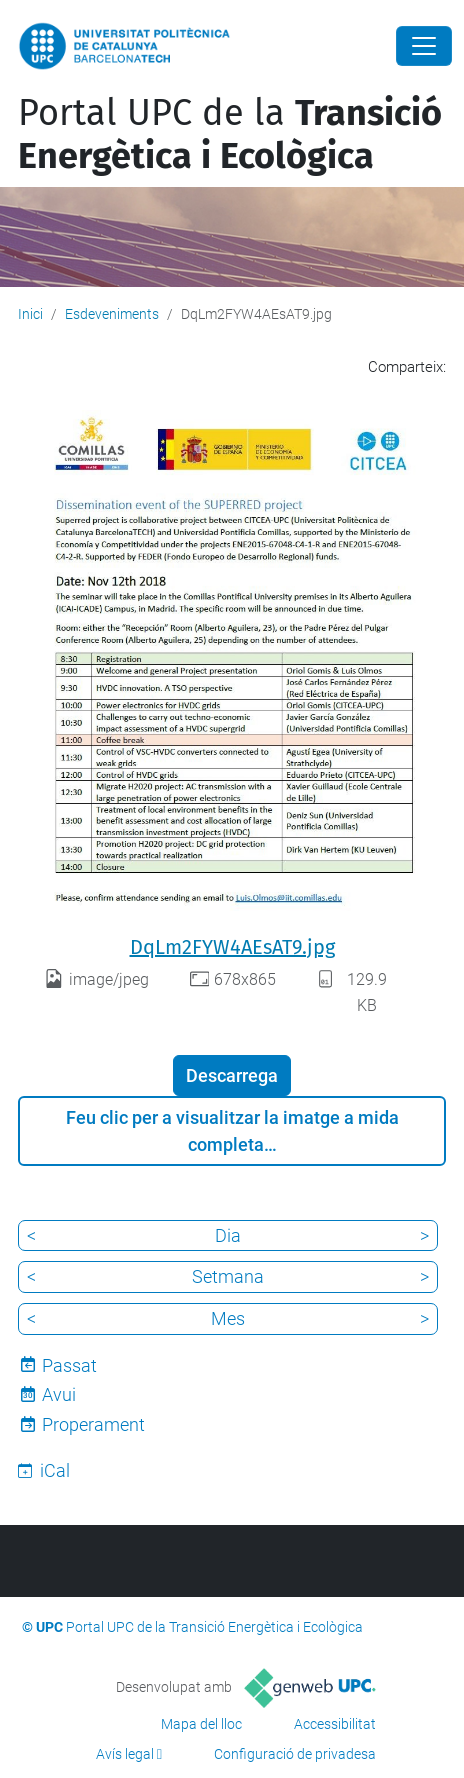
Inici (30, 314)
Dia (228, 1235)
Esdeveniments (112, 314)
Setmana (228, 1276)
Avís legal (125, 1754)
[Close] (424, 46)
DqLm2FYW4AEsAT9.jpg (232, 947)
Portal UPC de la (230, 134)
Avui (59, 1394)
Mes (228, 1318)
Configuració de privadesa (295, 1754)
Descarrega (232, 1075)
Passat (69, 1365)
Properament (93, 1424)
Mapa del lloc (201, 1724)
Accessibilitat (335, 1724)
